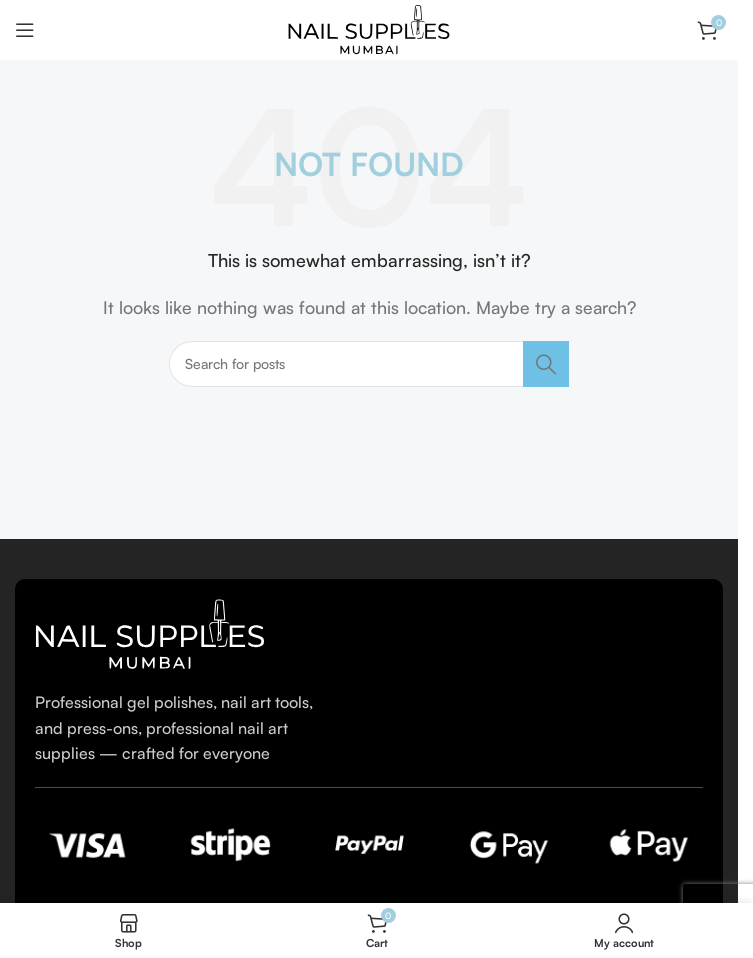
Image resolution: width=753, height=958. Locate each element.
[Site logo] (369, 28)
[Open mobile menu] (25, 30)
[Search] (369, 364)
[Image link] (150, 632)
